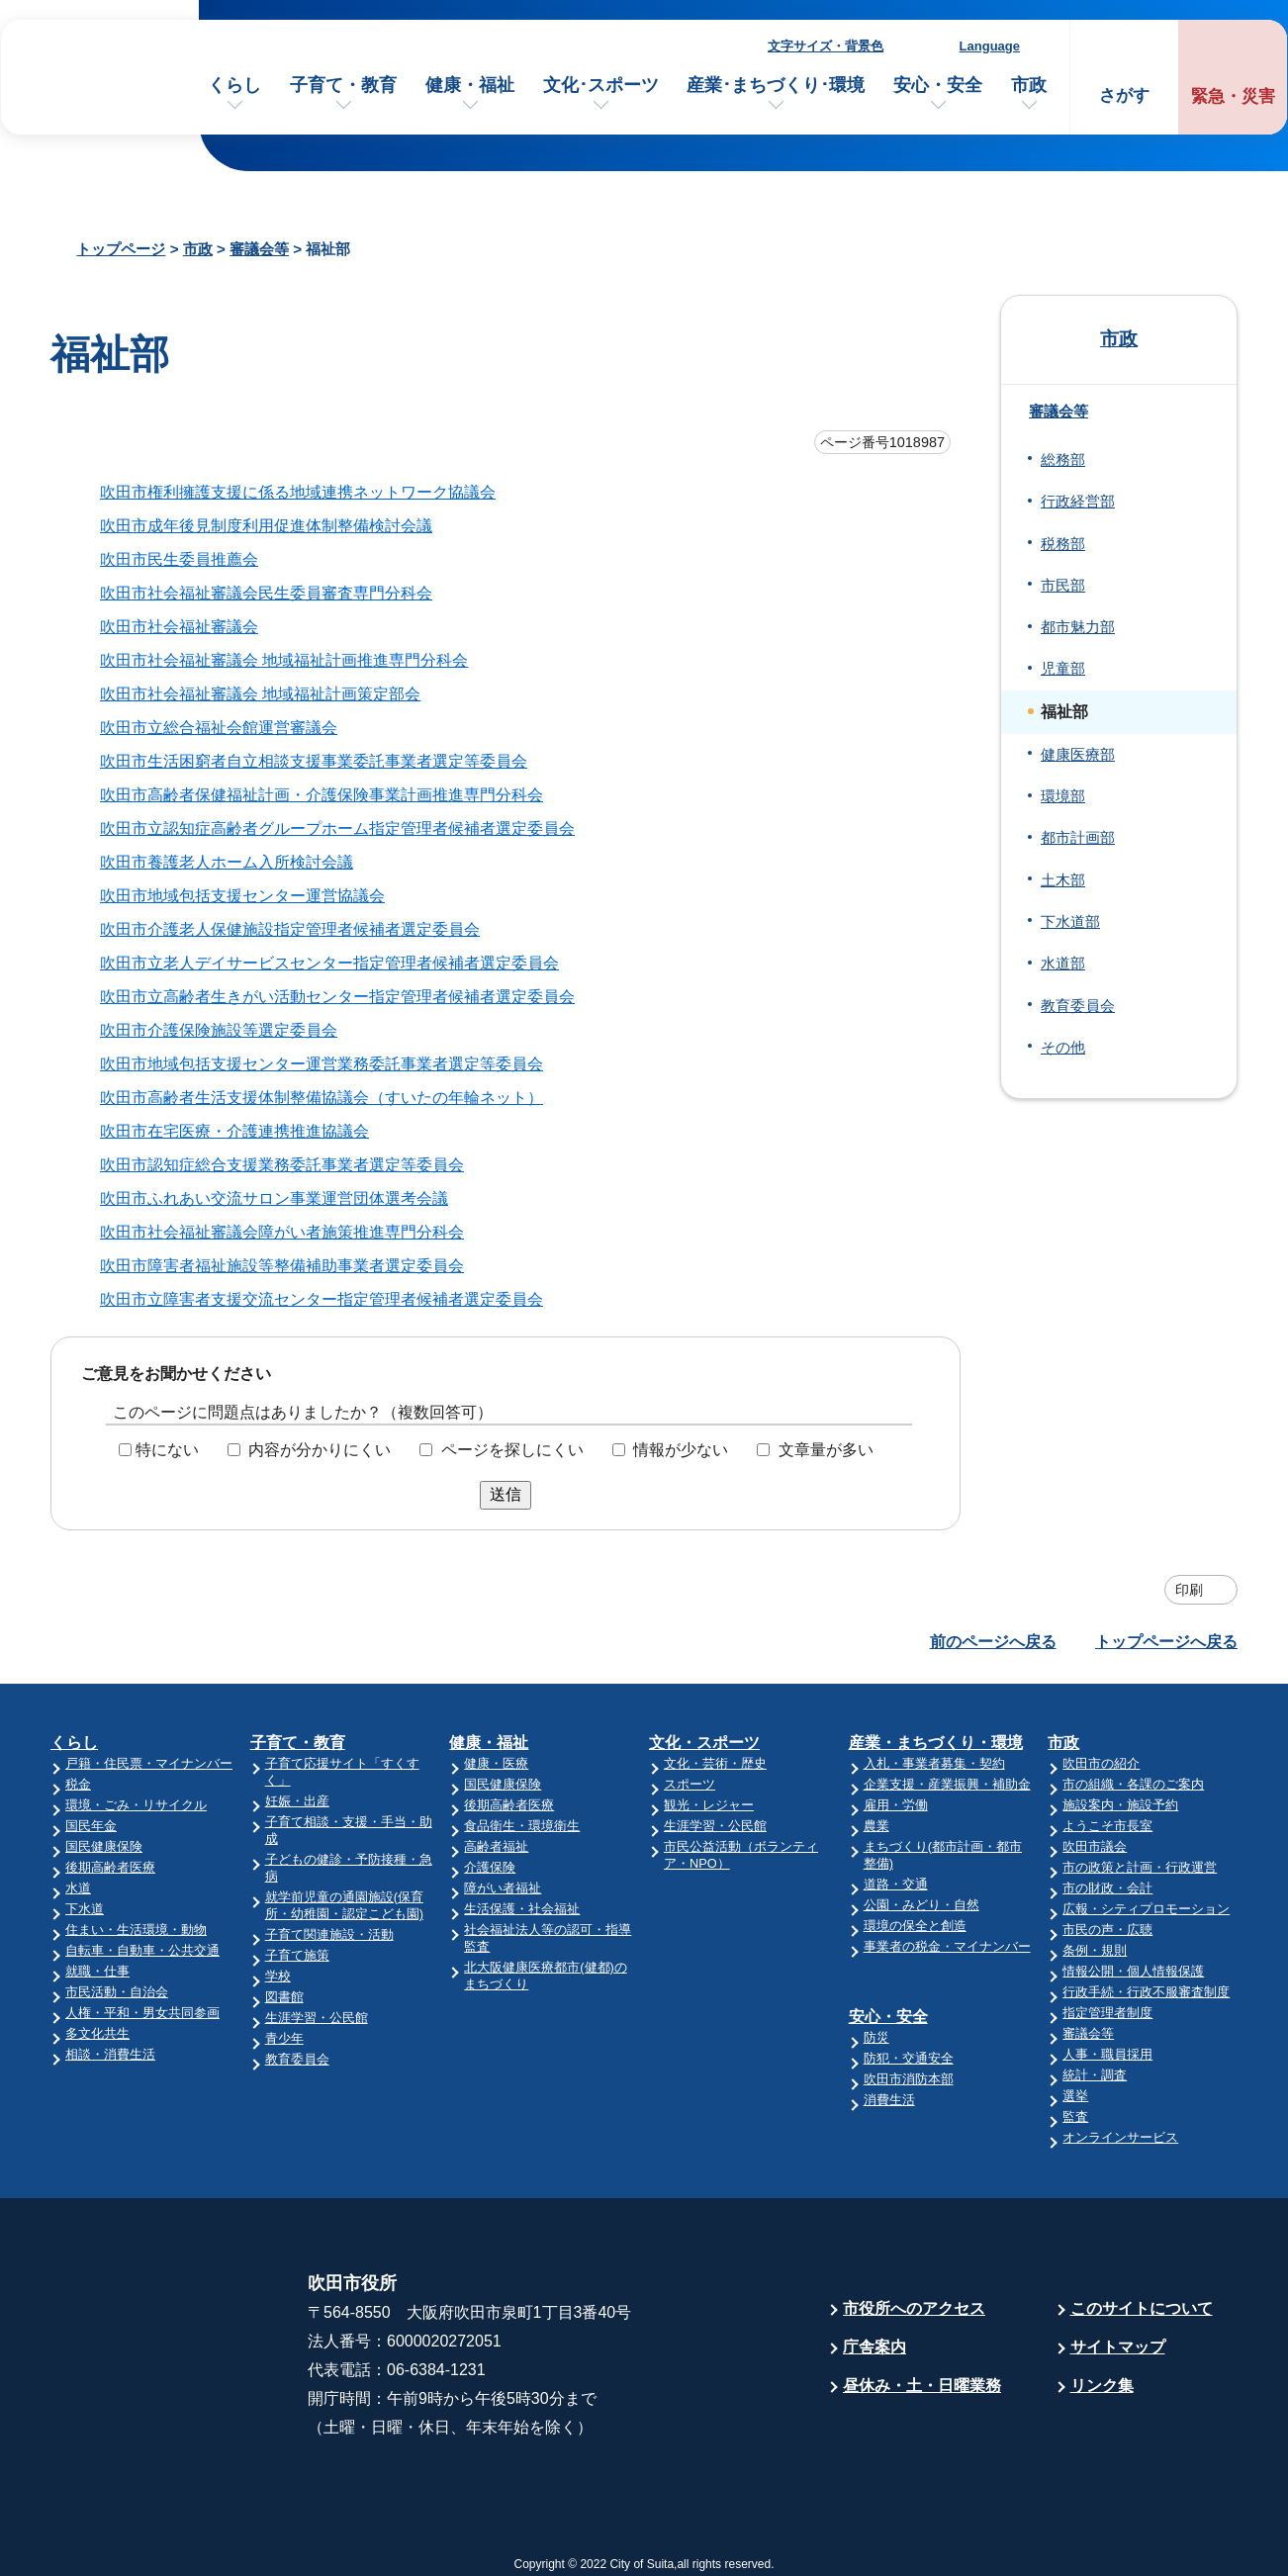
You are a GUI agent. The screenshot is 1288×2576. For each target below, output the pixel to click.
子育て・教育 (343, 85)
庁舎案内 (874, 2347)
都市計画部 (1078, 838)
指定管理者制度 (1107, 2012)
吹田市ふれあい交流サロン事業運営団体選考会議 (274, 1198)
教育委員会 (1078, 1006)
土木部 (1063, 880)
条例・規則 (1094, 1950)
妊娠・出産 (297, 1801)
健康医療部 (1078, 755)
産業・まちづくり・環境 (936, 1742)
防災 (876, 2037)
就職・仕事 (97, 1971)
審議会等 (259, 248)
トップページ (120, 248)
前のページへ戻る (993, 1641)
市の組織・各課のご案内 (1133, 1784)
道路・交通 (896, 1884)
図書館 (284, 1996)
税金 (78, 1784)
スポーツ (689, 1784)
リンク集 (1102, 2385)
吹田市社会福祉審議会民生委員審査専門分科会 (266, 593)
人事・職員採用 (1107, 2054)
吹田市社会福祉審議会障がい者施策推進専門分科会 (282, 1232)
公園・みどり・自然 (921, 1904)
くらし (234, 85)
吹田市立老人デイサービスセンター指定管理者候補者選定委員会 (329, 963)
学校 (278, 1976)
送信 (505, 1494)
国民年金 (91, 1825)
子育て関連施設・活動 (329, 1934)
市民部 (1063, 586)
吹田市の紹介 (1101, 1763)
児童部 (1063, 669)
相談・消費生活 (110, 2054)
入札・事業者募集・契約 (934, 1763)
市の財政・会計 (1107, 1888)
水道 (78, 1888)
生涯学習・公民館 (316, 2017)
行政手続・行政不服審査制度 (1146, 1991)
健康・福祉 (469, 85)
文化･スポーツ (601, 85)
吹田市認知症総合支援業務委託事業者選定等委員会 (282, 1164)
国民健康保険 (103, 1846)
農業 (876, 1825)
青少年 (284, 2038)
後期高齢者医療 (110, 1867)
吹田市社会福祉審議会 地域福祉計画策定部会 (260, 694)
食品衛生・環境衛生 (522, 1825)
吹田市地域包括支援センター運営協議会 (242, 895)
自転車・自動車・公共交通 (142, 1950)
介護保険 (489, 1867)
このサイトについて (1141, 2308)
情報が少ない (680, 1449)
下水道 (84, 1908)
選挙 (1075, 2095)
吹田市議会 (1094, 1846)
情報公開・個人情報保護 (1133, 1971)
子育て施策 (297, 1955)
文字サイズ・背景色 (825, 46)
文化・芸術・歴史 (715, 1763)
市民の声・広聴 (1107, 1929)
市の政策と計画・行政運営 (1139, 1867)
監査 (1075, 2116)
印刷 (1189, 1590)
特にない (167, 1449)
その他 (1063, 1048)
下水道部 (1070, 922)
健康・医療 (496, 1763)
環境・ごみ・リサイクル (136, 1804)
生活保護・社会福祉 (522, 1908)
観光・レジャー (709, 1804)
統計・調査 (1094, 2075)
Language (990, 46)
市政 (1029, 85)
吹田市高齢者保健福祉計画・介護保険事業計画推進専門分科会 (321, 794)
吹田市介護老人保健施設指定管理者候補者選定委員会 (290, 929)
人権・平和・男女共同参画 (142, 2012)
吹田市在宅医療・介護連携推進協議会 (234, 1131)
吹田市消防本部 (909, 2078)
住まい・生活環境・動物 (136, 1929)
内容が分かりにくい (319, 1449)
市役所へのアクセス (914, 2308)
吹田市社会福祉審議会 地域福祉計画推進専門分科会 (284, 660)
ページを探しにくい (512, 1449)
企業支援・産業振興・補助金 (947, 1784)
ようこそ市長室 (1107, 1825)
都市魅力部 (1078, 627)
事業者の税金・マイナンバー (947, 1946)
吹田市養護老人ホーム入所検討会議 (226, 862)
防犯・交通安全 (909, 2058)
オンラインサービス (1120, 2137)
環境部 (1063, 796)
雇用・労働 (896, 1804)
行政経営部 (1078, 501)
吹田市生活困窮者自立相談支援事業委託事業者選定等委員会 (313, 761)
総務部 (1063, 460)
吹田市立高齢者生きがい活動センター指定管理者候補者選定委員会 (337, 996)
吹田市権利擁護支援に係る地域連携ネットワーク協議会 (298, 492)
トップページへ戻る (1166, 1641)
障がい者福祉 (502, 1888)
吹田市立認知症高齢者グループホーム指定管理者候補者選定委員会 (337, 828)
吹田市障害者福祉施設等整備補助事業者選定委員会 (282, 1265)
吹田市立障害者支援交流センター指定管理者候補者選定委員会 (321, 1299)
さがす (1124, 95)
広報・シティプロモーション (1146, 1908)
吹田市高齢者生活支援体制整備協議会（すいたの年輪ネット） (321, 1097)
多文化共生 (97, 2033)
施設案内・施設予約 (1120, 1804)
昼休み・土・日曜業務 (922, 2385)
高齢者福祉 (496, 1846)
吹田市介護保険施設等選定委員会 (218, 1030)
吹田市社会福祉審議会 (179, 626)
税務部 (1063, 544)
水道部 (1063, 963)
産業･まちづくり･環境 (776, 85)
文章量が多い (826, 1449)
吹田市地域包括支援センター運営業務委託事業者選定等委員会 (321, 1064)
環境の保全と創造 (915, 1925)
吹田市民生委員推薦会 (179, 559)
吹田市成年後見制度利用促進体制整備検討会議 (266, 525)
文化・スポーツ (704, 1742)
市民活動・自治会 (116, 1991)
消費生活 (889, 2099)
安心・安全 (937, 85)
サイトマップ (1117, 2347)
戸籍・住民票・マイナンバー (148, 1763)
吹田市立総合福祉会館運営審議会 (218, 727)
